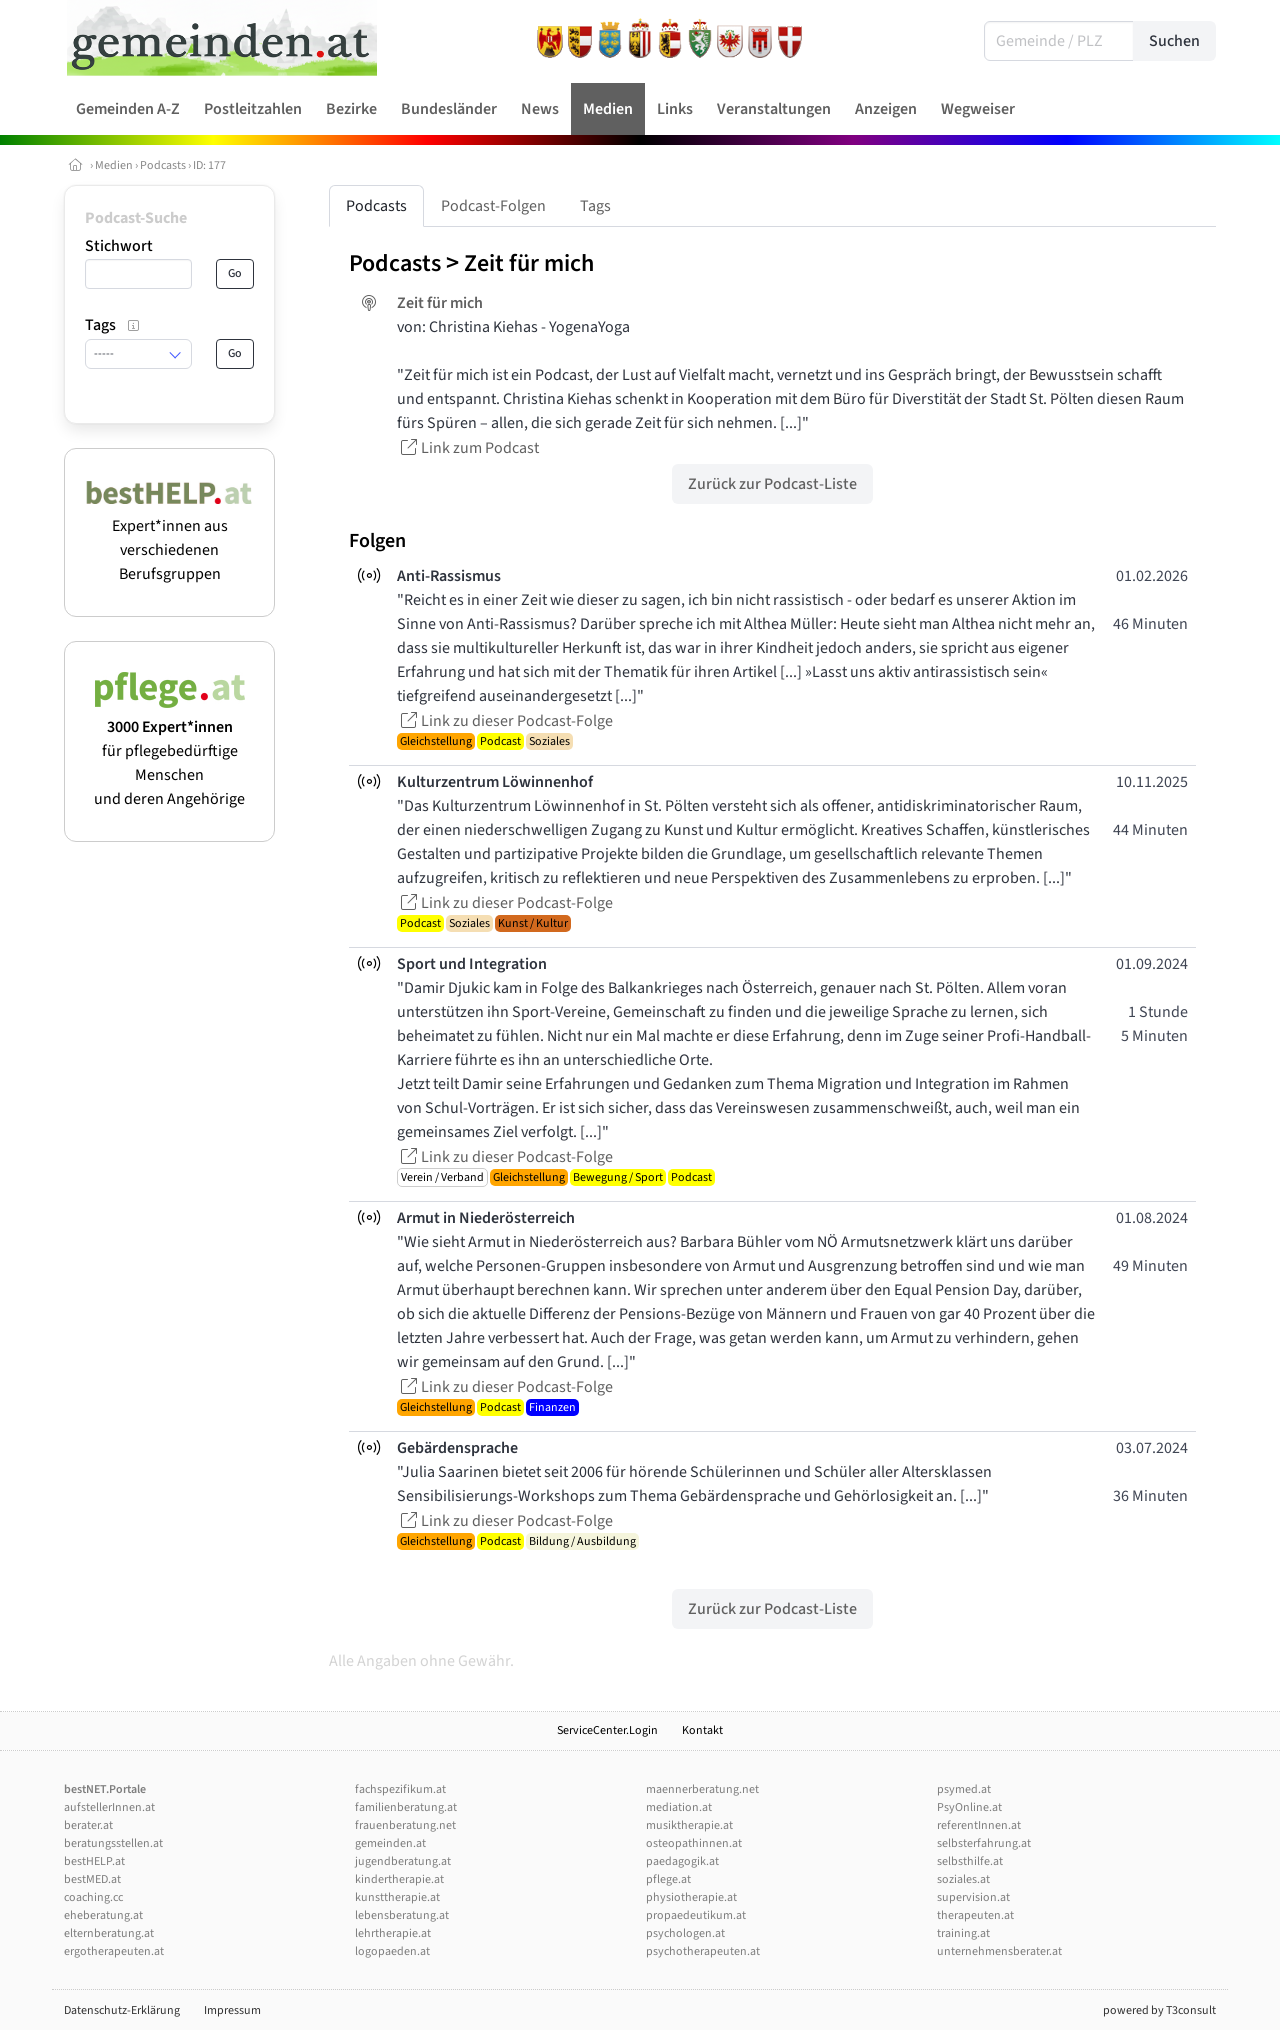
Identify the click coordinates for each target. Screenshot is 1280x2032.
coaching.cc (93, 1897)
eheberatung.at (103, 1915)
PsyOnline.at (969, 1807)
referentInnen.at (979, 1825)
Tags (595, 206)
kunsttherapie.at (397, 1897)
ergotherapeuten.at (114, 1951)
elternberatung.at (109, 1933)
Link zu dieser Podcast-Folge (505, 721)
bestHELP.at (94, 1861)
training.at (963, 1933)
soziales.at (963, 1879)
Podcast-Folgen (493, 206)
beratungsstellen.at (113, 1843)
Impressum (232, 2010)
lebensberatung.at (402, 1915)
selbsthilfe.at (970, 1861)
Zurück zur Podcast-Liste (772, 484)
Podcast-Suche (136, 218)
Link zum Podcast (468, 448)
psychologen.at (685, 1933)
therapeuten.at (975, 1915)
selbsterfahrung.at (984, 1843)
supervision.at (973, 1897)
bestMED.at (92, 1879)
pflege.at (668, 1879)
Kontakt (702, 1730)
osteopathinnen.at (694, 1843)
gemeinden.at (390, 1843)
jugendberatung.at (403, 1861)
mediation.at (679, 1807)
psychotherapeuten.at (703, 1951)
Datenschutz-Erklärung (122, 2010)
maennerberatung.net (702, 1789)
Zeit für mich (529, 263)
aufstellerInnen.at (109, 1807)
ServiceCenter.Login (607, 1730)
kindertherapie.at (399, 1879)
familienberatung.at (406, 1807)
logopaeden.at (392, 1951)
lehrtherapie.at (393, 1933)
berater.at (88, 1825)
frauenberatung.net (405, 1825)
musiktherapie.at (689, 1825)
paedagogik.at (682, 1861)
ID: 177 (209, 165)
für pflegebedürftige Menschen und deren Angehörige (169, 751)
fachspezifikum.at (400, 1789)
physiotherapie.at (691, 1897)
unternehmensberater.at (999, 1951)
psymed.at (964, 1789)
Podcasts (163, 165)
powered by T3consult (1159, 2010)
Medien (114, 165)
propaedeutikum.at (696, 1915)
